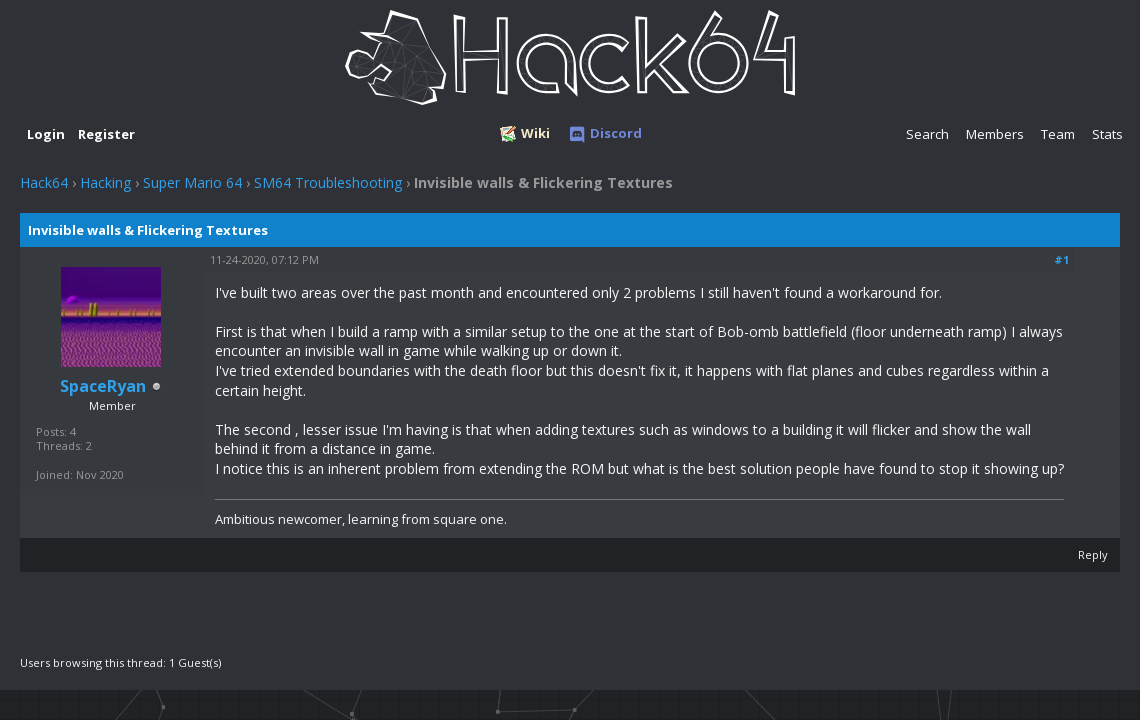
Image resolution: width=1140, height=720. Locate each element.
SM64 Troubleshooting (328, 182)
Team (1058, 134)
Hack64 (44, 182)
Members (995, 134)
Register (106, 134)
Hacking (105, 182)
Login (46, 134)
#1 (1061, 259)
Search (927, 134)
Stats (1107, 134)
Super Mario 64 (192, 182)
